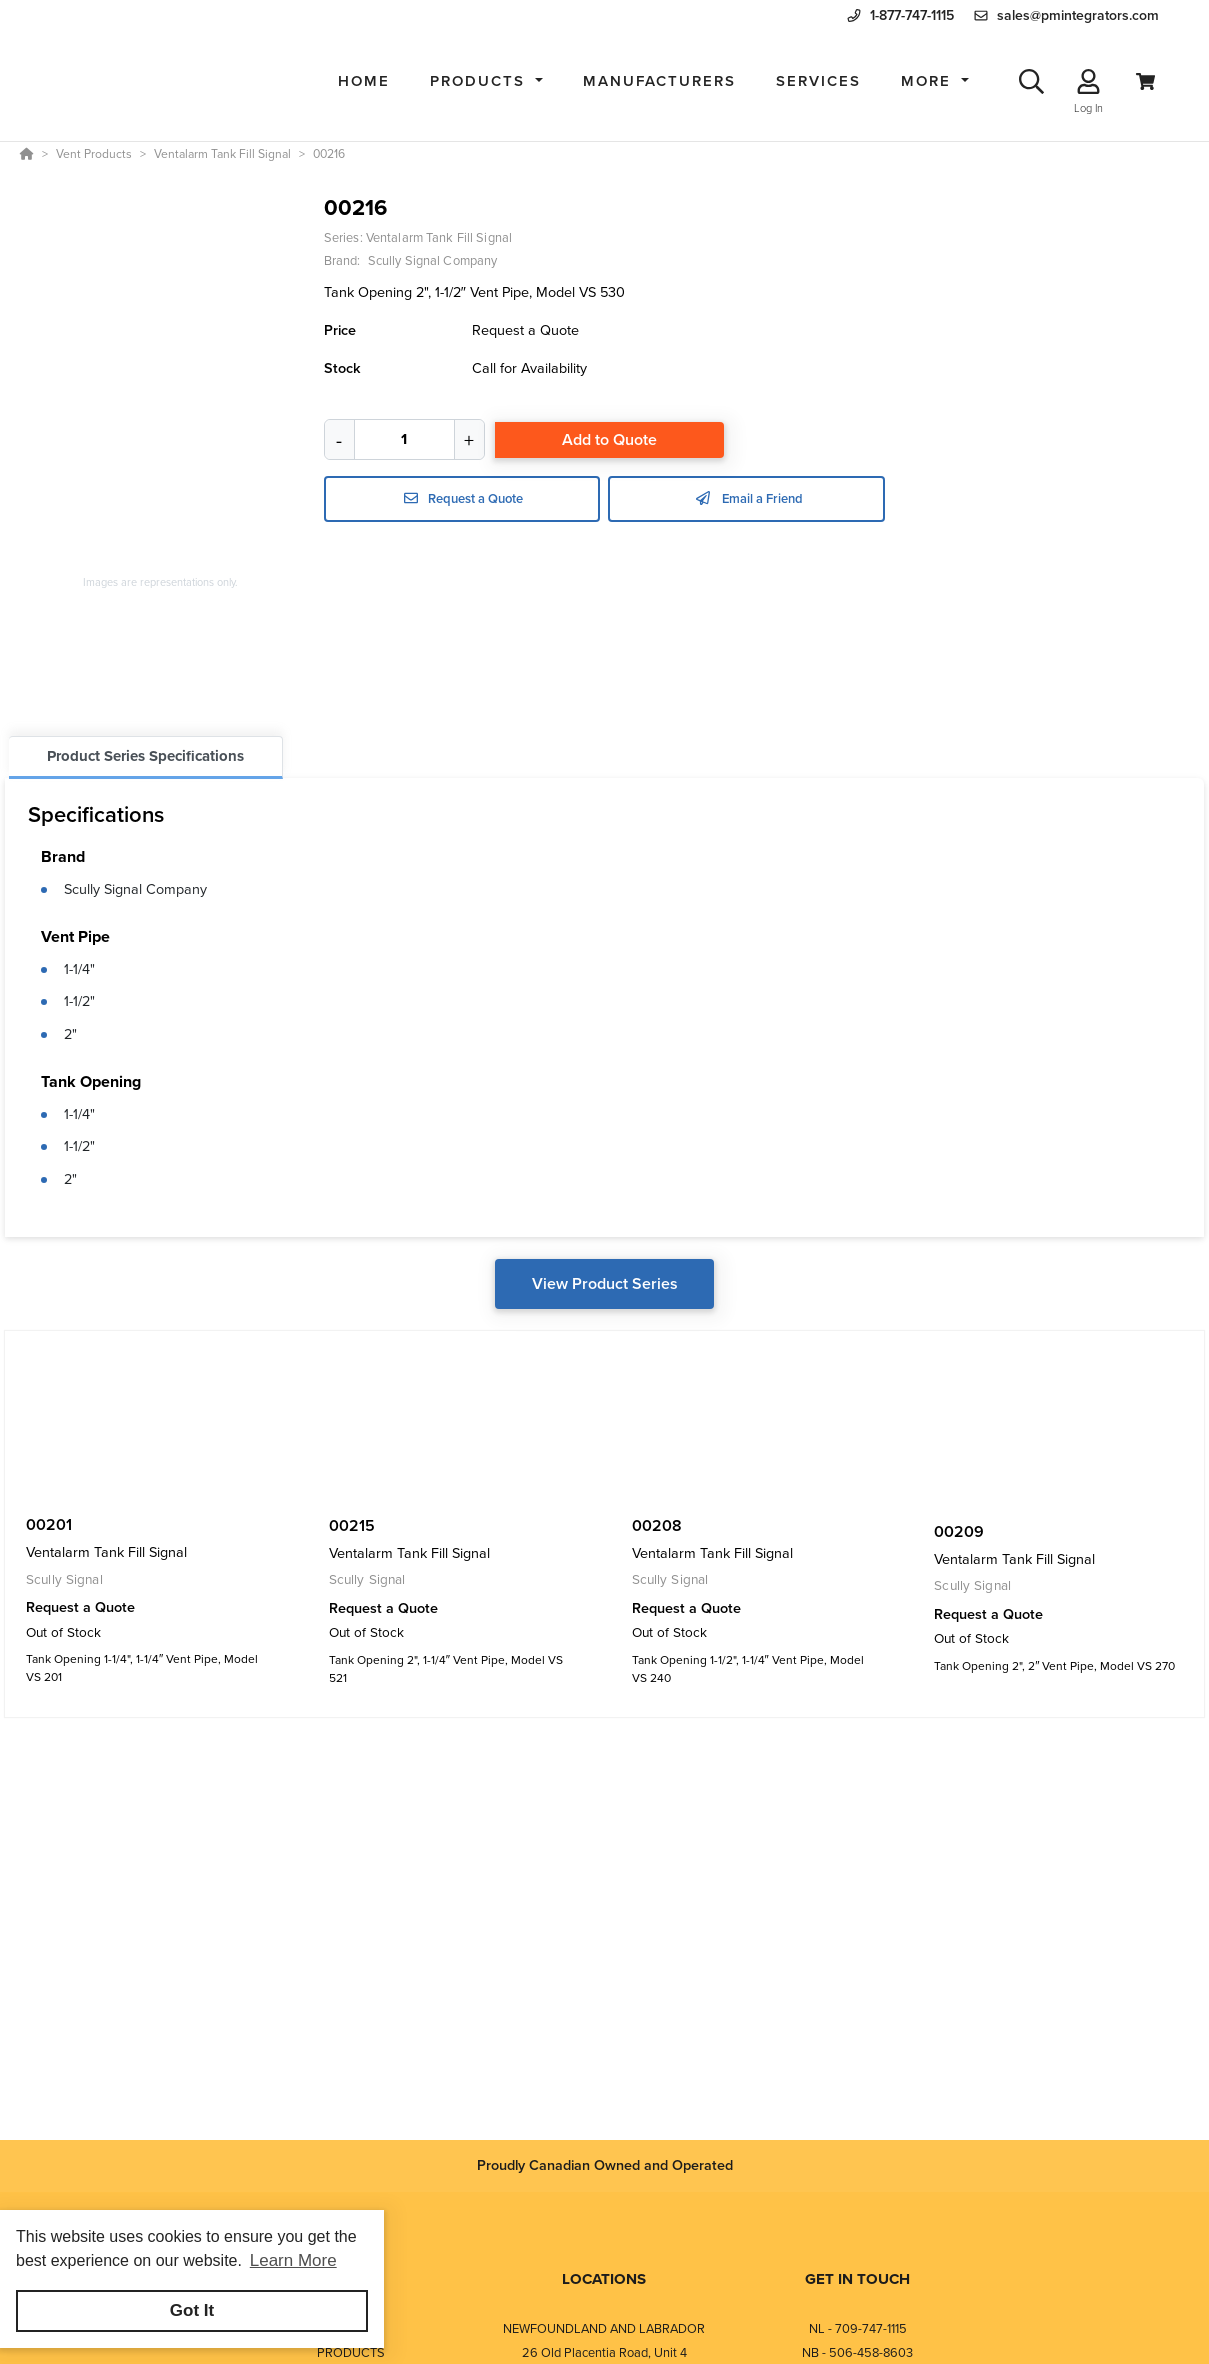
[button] (486, 81)
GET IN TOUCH (857, 2279)
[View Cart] (1145, 81)
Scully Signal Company (135, 889)
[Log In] (1088, 81)
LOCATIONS (604, 2279)
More (929, 81)
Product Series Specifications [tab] (145, 756)
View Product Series (605, 1283)
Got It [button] (192, 2310)
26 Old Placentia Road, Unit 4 (604, 2352)
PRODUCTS (351, 2352)
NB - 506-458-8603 (857, 2352)
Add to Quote (609, 439)
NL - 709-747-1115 (858, 2328)
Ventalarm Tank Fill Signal (439, 237)
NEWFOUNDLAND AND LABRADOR (604, 2328)
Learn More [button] (293, 2260)
